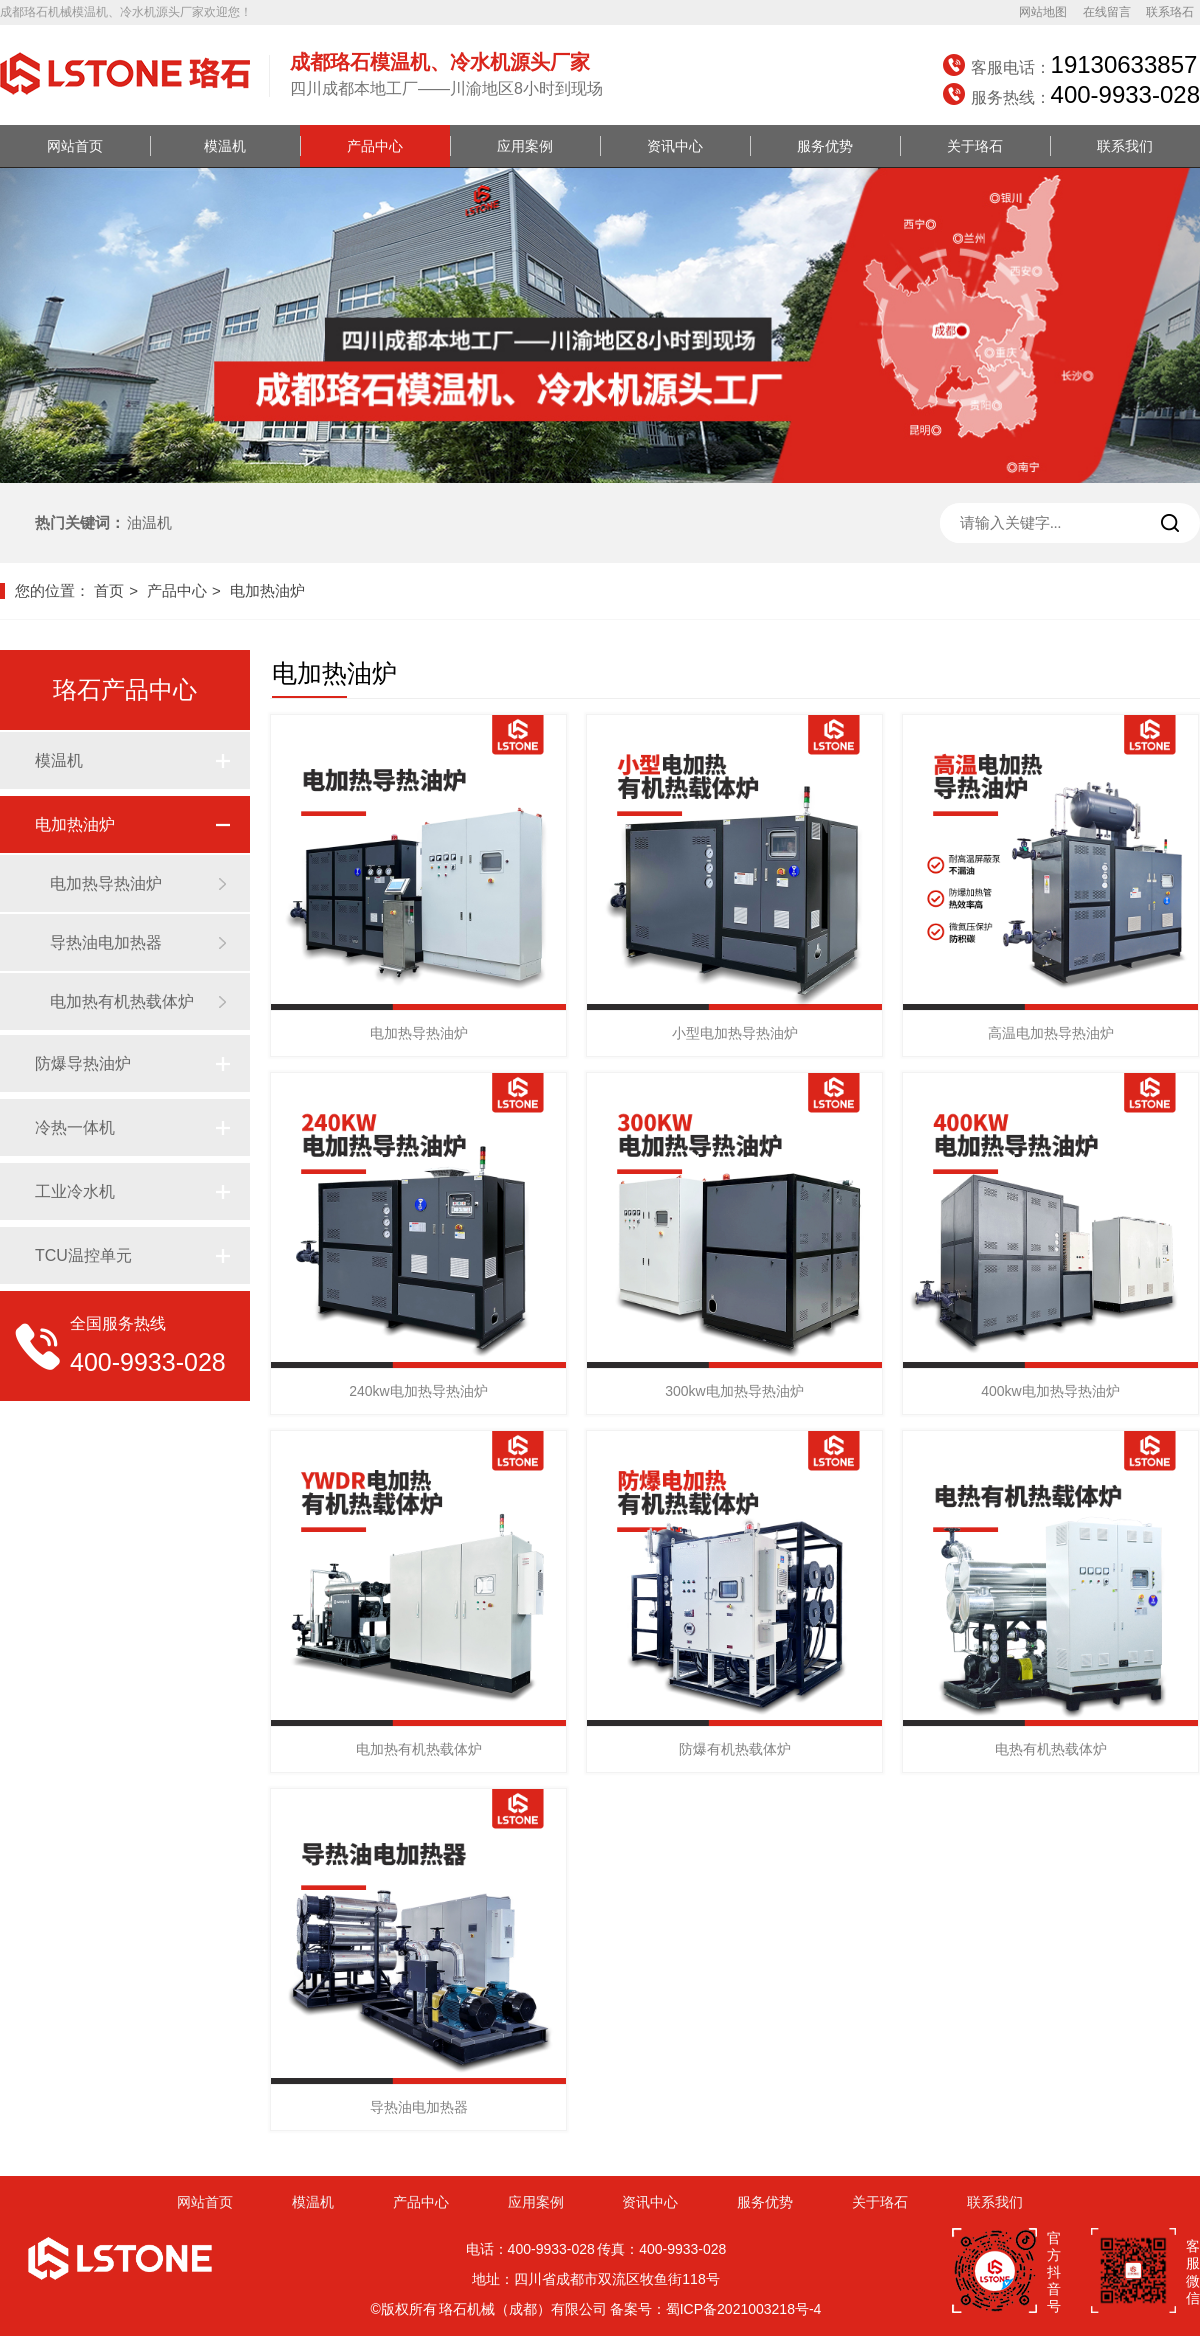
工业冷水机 (75, 1191)
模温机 (225, 146)
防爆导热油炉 (83, 1063)
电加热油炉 (267, 590)
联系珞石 (1170, 12)
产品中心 (375, 146)
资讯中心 (675, 146)
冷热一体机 (75, 1127)
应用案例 (525, 146)
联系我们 (1125, 146)
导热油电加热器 (106, 942)
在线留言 (1107, 12)
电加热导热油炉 (106, 883)
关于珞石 (975, 146)
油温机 (149, 523)
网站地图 (1043, 12)
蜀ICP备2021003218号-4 (744, 2309)
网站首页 (75, 146)
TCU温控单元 (83, 1255)
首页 (109, 590)
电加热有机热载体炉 (122, 1001)
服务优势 (825, 146)
